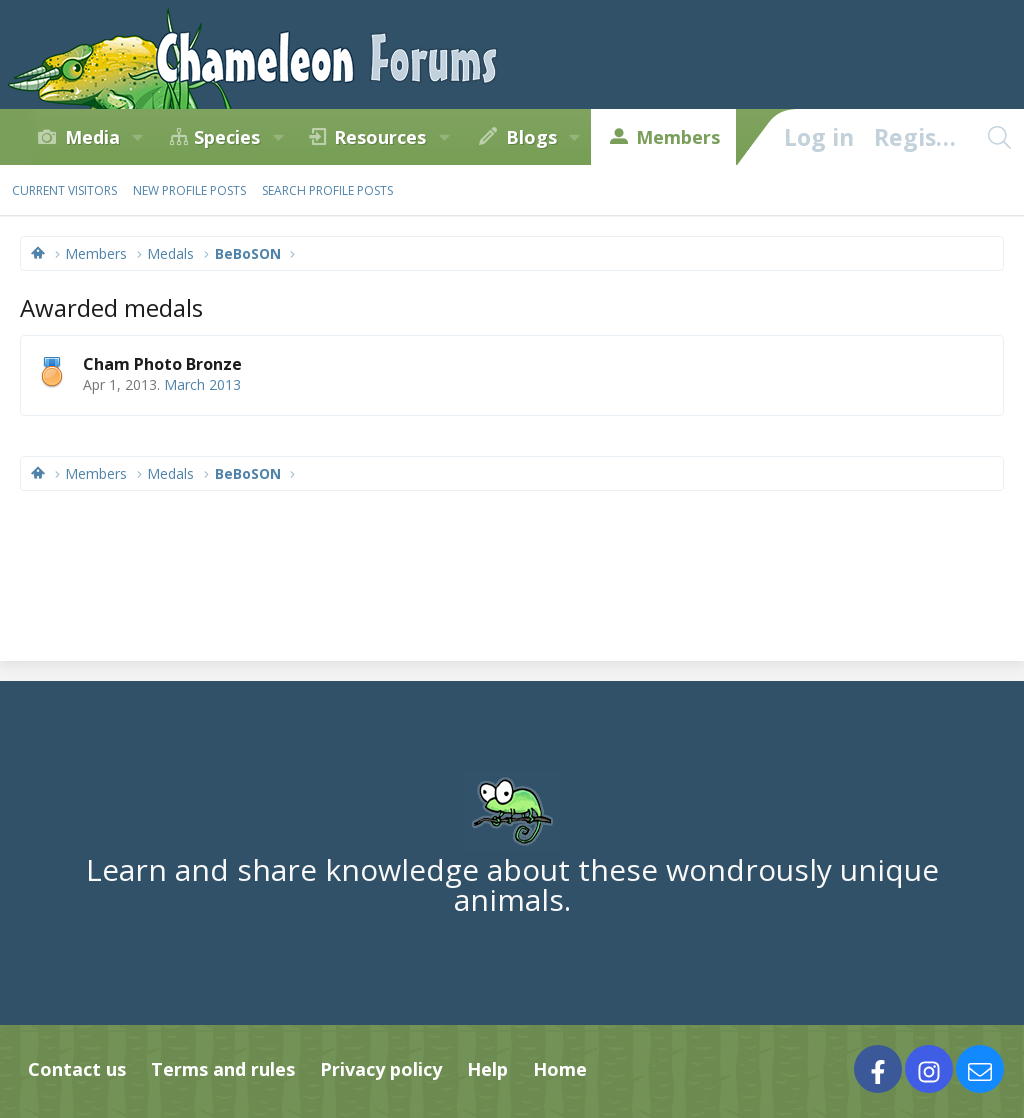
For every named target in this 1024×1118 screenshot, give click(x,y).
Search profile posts (327, 190)
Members (678, 137)
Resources (380, 137)
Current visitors (64, 190)
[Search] (999, 137)
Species (227, 137)
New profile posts (189, 190)
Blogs (531, 137)
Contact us (77, 1069)
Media (92, 137)
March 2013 (202, 384)
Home (560, 1069)
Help (487, 1069)
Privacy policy (381, 1069)
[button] (138, 137)
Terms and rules (223, 1069)
